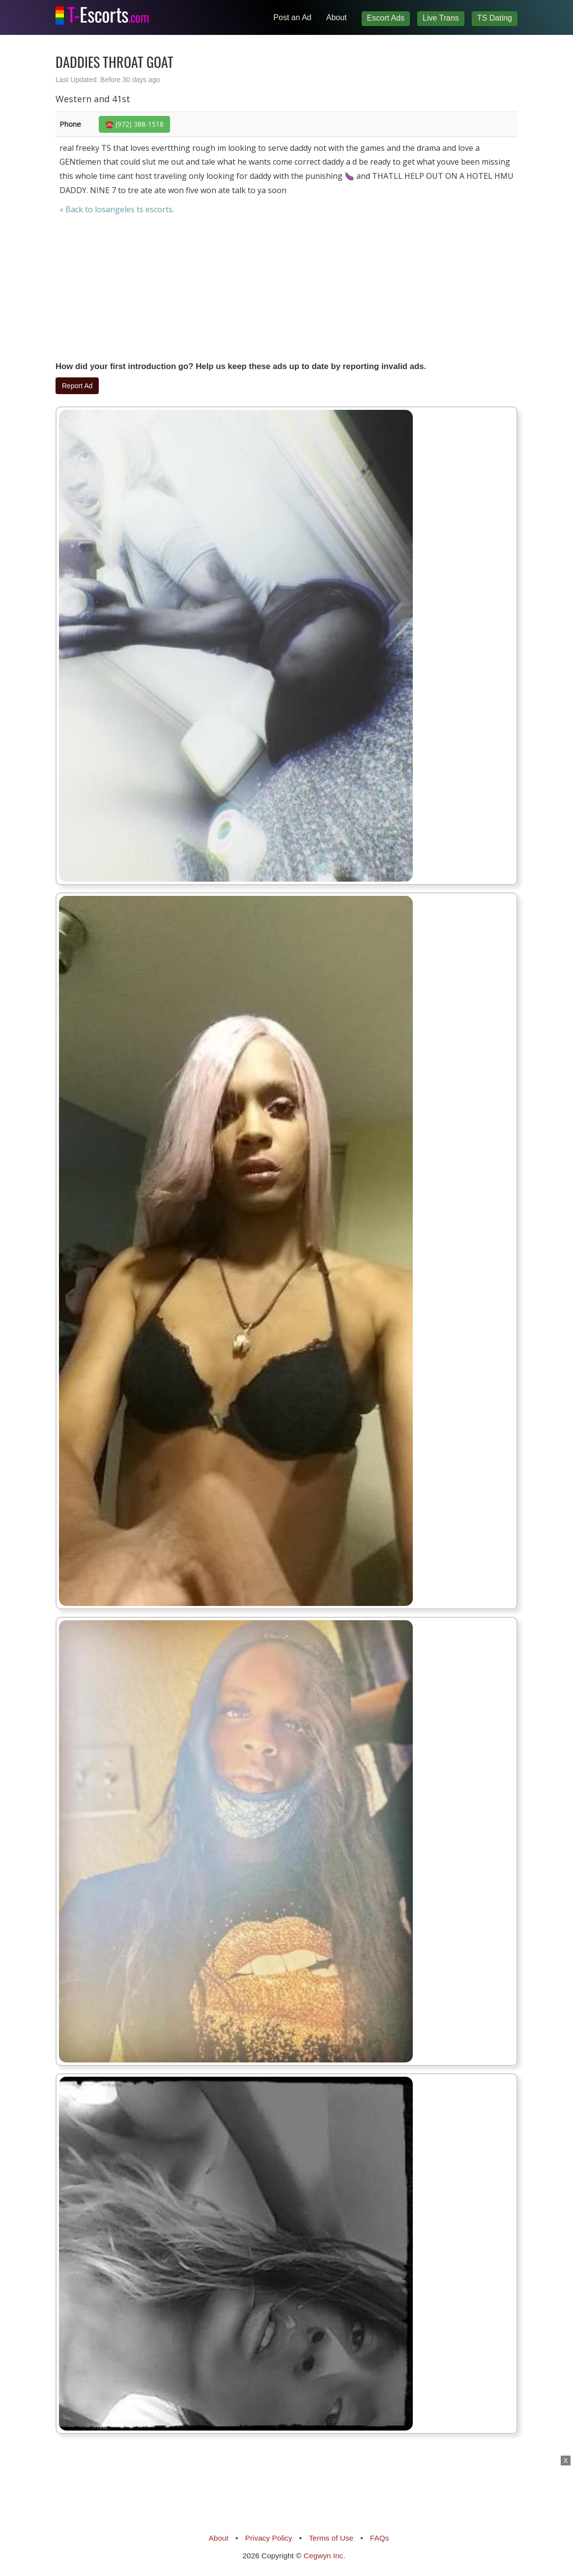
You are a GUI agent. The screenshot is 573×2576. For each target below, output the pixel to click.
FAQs (379, 2538)
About (336, 17)
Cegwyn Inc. (324, 2555)
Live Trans (441, 18)
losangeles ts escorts (133, 209)
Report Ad (77, 386)
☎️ (134, 124)
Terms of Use (331, 2538)
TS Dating (494, 18)
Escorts (108, 12)
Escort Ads (385, 18)
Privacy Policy (268, 2538)
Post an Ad (292, 17)
